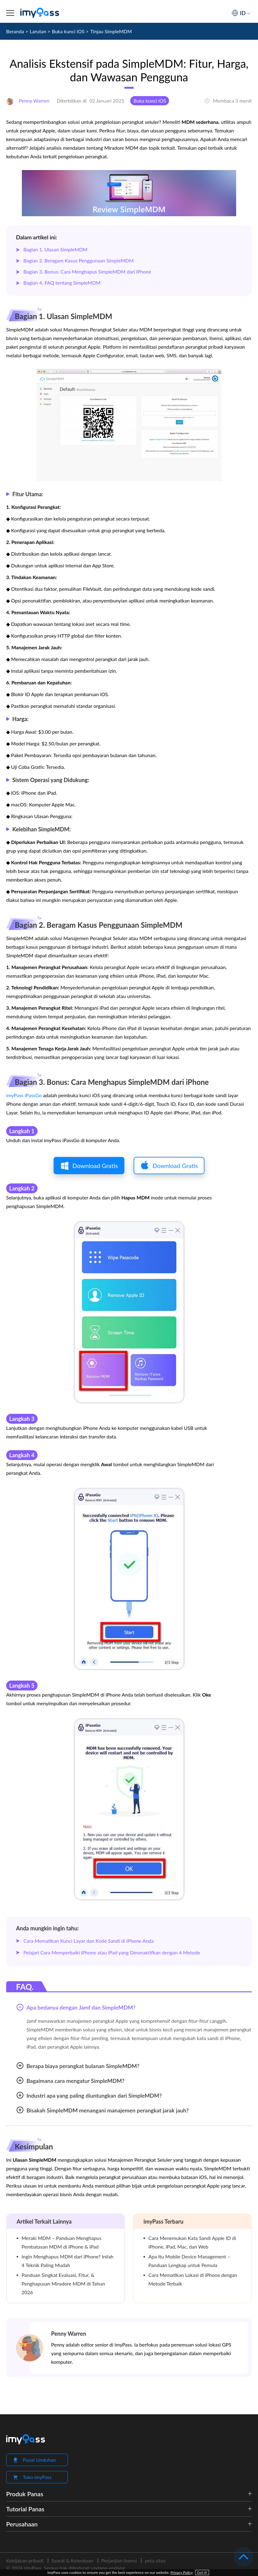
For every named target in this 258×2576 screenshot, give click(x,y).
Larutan (38, 31)
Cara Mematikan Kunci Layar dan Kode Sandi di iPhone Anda (88, 1941)
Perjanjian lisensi (119, 2560)
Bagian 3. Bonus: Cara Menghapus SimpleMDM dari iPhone (87, 271)
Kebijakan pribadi (24, 2560)
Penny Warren (68, 2333)
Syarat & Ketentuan (72, 2560)
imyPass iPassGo (24, 1095)
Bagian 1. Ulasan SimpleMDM (55, 249)
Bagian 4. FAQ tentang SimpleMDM (61, 283)
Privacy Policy (182, 2572)
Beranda (15, 31)
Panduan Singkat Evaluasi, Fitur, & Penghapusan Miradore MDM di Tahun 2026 (63, 2283)
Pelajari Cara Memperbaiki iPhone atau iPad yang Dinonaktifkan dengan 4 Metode (111, 1952)
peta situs (155, 2560)
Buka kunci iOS (68, 31)
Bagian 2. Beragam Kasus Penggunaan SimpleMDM (78, 260)
